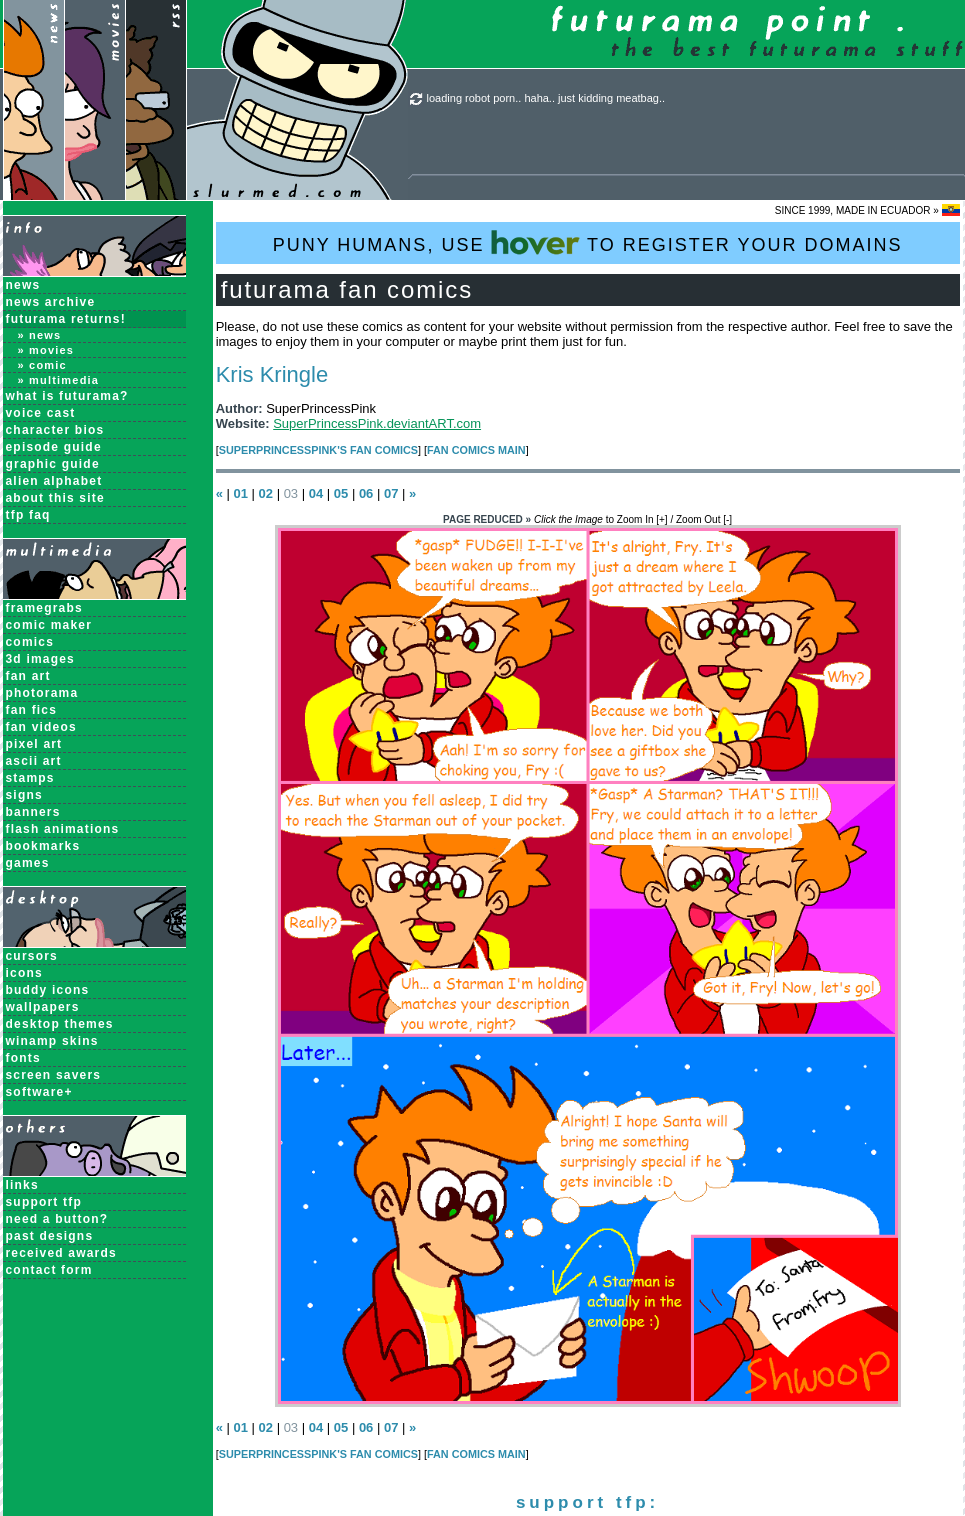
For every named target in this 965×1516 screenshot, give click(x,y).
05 (341, 493)
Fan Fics (32, 710)
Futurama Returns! (66, 319)
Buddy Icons (48, 990)
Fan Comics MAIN (476, 450)
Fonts (23, 1058)
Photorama (42, 693)
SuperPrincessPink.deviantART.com (377, 423)
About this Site (55, 498)
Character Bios (55, 430)
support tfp (44, 1202)
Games (28, 863)
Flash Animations (63, 829)
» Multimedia (59, 380)
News (23, 285)
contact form (49, 1270)
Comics (30, 642)
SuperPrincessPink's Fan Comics (318, 450)
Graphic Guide (53, 464)
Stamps (30, 778)
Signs (24, 795)
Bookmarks (43, 846)
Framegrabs (44, 608)
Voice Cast (41, 413)
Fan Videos (41, 727)
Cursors (32, 956)
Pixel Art (34, 744)
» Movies (46, 350)
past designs (50, 1236)
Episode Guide (54, 447)
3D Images (41, 659)
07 (391, 493)
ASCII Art (34, 761)
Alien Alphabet (54, 481)
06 (366, 493)
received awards (61, 1253)
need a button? (57, 1219)
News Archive (51, 302)
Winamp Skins (52, 1041)
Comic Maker (49, 625)
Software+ (39, 1092)
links (22, 1185)
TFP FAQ (28, 515)
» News (40, 335)
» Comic (42, 365)
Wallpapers (43, 1007)
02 (266, 493)
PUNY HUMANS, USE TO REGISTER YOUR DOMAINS (588, 242)
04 (316, 493)
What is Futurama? (67, 396)
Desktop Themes (60, 1024)
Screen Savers (54, 1075)
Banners (33, 812)
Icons (24, 973)
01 (240, 493)
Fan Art (28, 676)
